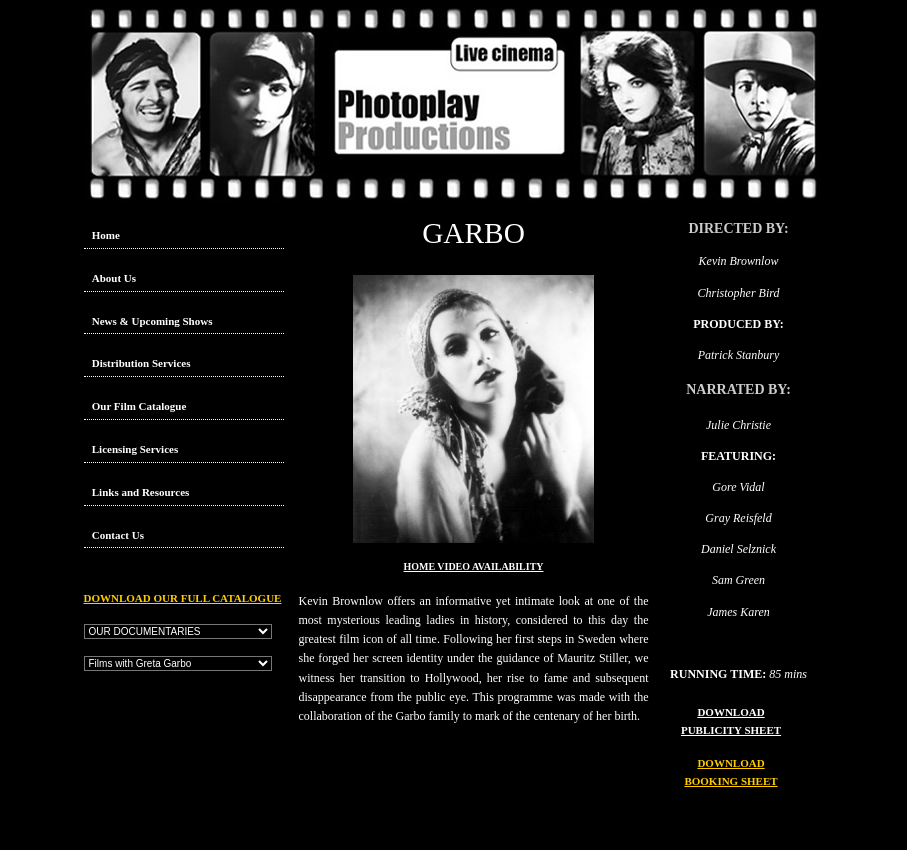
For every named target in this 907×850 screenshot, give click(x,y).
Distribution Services (141, 363)
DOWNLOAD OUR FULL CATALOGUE (183, 598)
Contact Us (118, 535)
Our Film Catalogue (139, 406)
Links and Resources (141, 492)
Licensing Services (135, 449)
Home (106, 235)
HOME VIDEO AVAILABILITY (474, 566)
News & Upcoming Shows (152, 321)
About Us (114, 278)
